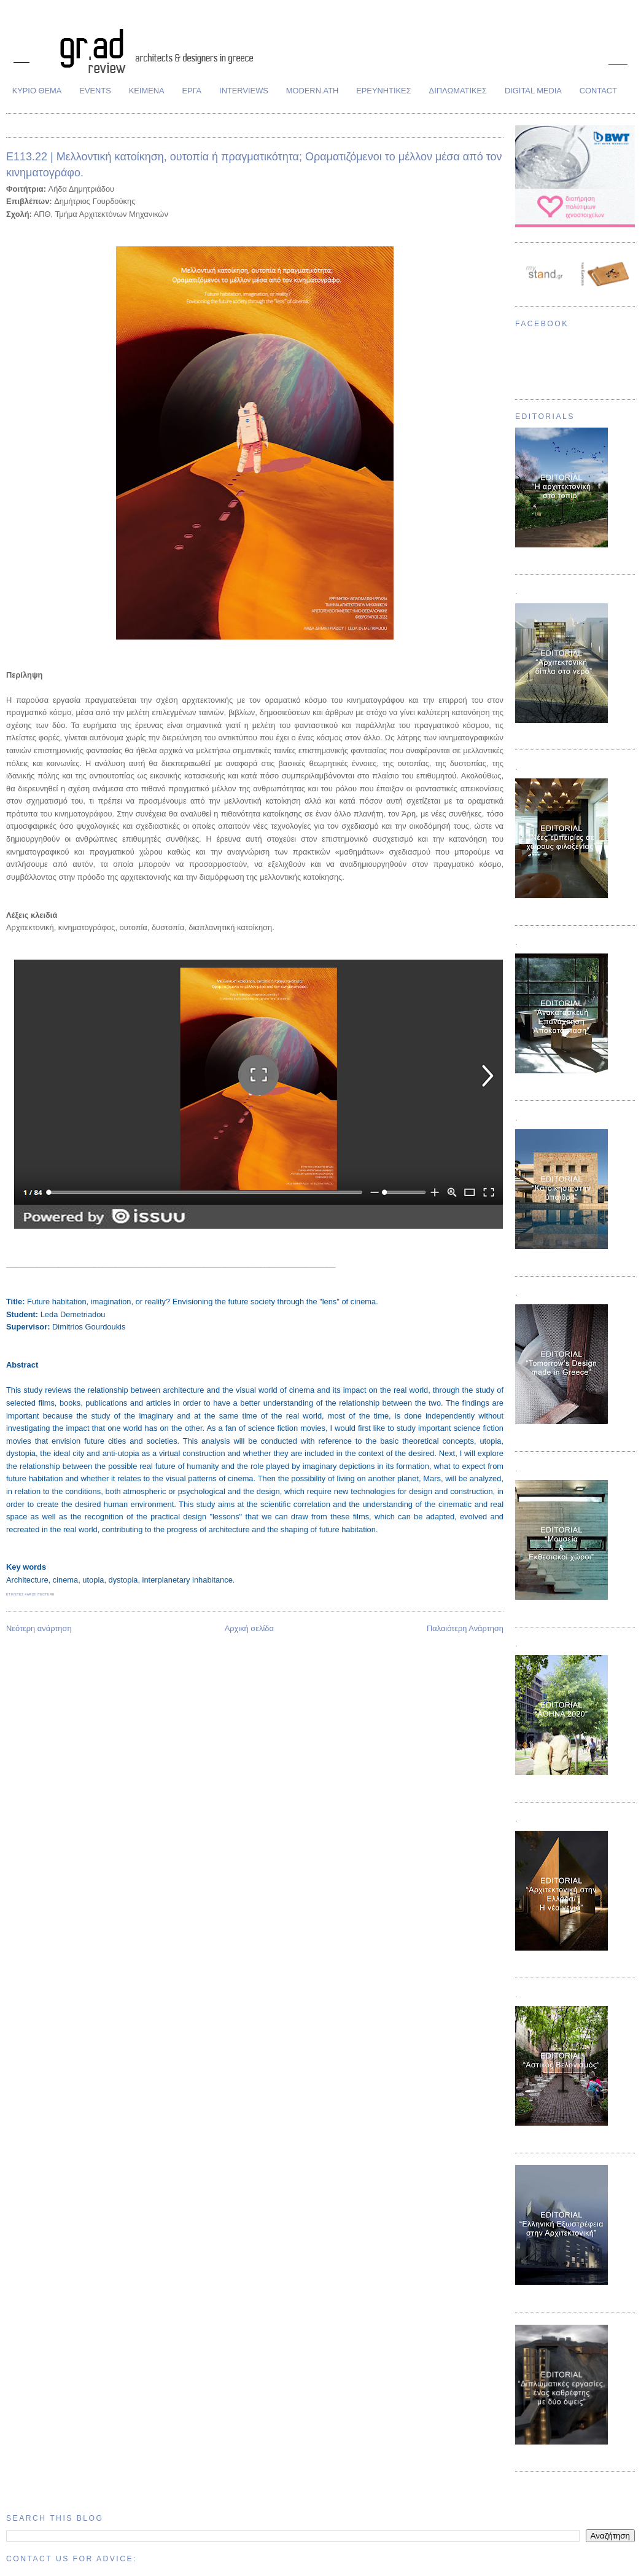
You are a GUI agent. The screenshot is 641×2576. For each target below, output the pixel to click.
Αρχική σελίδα (249, 1628)
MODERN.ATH (312, 90)
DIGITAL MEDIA (533, 90)
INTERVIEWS (243, 90)
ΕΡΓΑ (192, 90)
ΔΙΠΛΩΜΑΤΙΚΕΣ (458, 90)
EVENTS (95, 90)
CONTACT (598, 90)
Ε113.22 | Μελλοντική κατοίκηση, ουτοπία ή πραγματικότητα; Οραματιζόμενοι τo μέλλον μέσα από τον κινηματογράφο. (254, 164)
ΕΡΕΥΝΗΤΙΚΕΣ (383, 90)
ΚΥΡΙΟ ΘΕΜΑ (37, 90)
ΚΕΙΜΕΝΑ (147, 90)
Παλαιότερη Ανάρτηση (465, 1628)
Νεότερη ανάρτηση (39, 1628)
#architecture (39, 1594)
